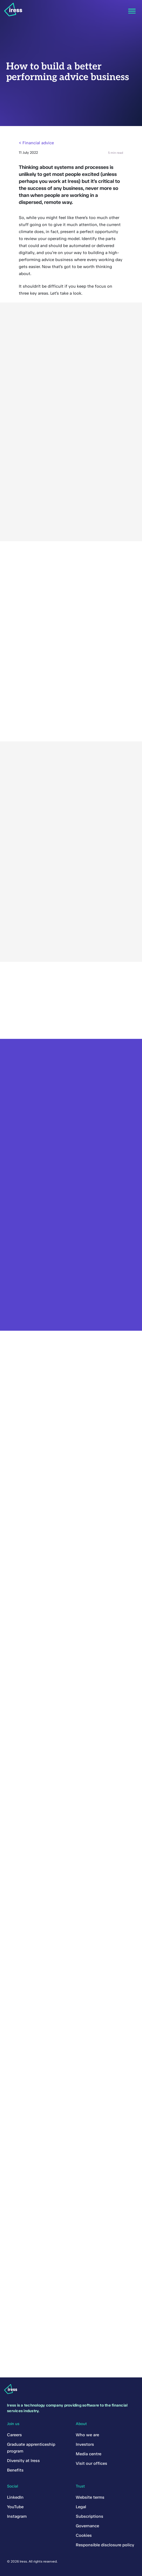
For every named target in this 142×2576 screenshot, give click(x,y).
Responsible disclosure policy (105, 2544)
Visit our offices (91, 2463)
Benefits (15, 2470)
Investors (85, 2444)
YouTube (15, 2506)
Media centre (88, 2453)
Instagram (17, 2516)
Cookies (84, 2535)
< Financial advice (36, 142)
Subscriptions (89, 2516)
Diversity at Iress (23, 2460)
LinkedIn (15, 2497)
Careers (14, 2434)
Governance (87, 2525)
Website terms (90, 2497)
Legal (81, 2506)
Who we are (87, 2434)
